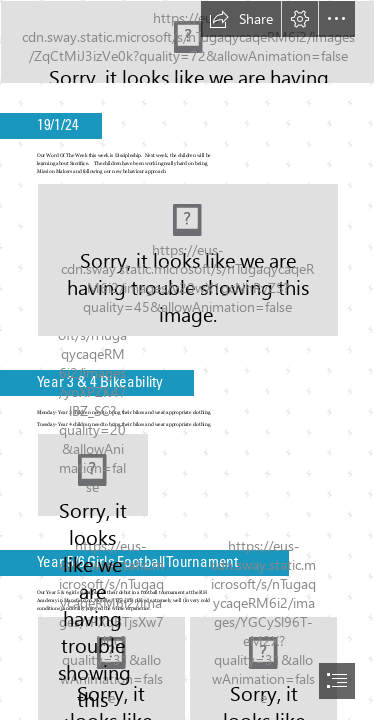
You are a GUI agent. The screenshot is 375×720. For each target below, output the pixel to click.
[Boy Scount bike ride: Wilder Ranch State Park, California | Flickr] (93, 475)
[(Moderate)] (188, 260)
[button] (241, 19)
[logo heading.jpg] (187, 42)
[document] (187, 360)
